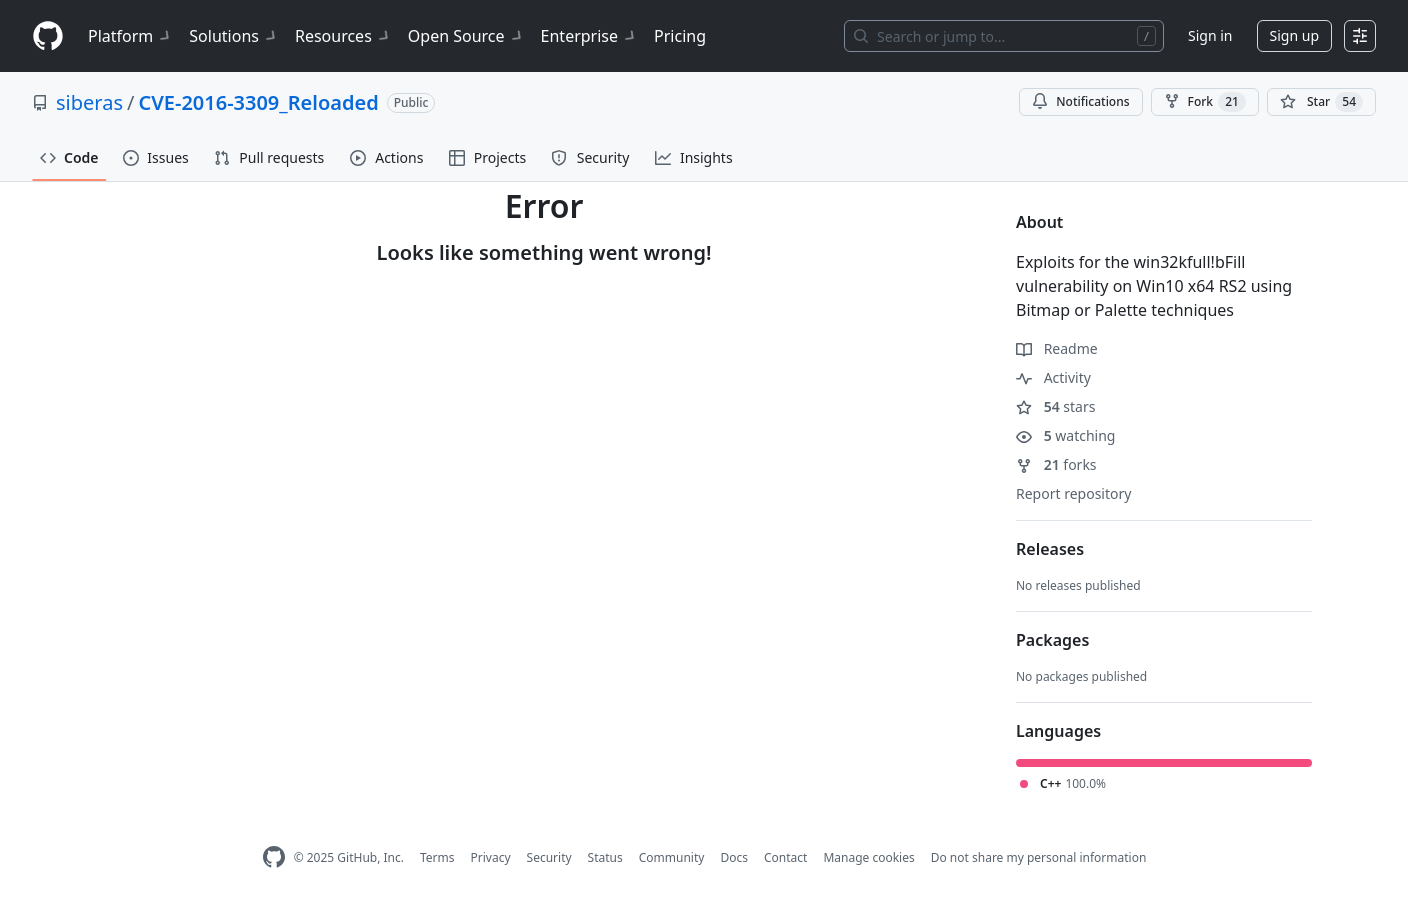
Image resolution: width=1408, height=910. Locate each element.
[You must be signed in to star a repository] (1321, 102)
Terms (437, 857)
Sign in (1210, 35)
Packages (1052, 640)
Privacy (491, 857)
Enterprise (589, 36)
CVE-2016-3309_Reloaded (258, 102)
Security (549, 857)
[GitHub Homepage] (274, 857)
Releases (1050, 549)
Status (605, 857)
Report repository (1073, 493)
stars (1055, 406)
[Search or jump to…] (1004, 36)
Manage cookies (868, 857)
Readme (1057, 348)
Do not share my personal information (1039, 857)
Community (672, 857)
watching (1065, 435)
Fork (1205, 102)
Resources (343, 36)
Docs (734, 857)
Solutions (234, 36)
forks (1056, 464)
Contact (785, 857)
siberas (89, 102)
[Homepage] (48, 36)
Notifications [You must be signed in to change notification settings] (1080, 101)
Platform (130, 36)
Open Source (466, 36)
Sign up (1294, 35)
